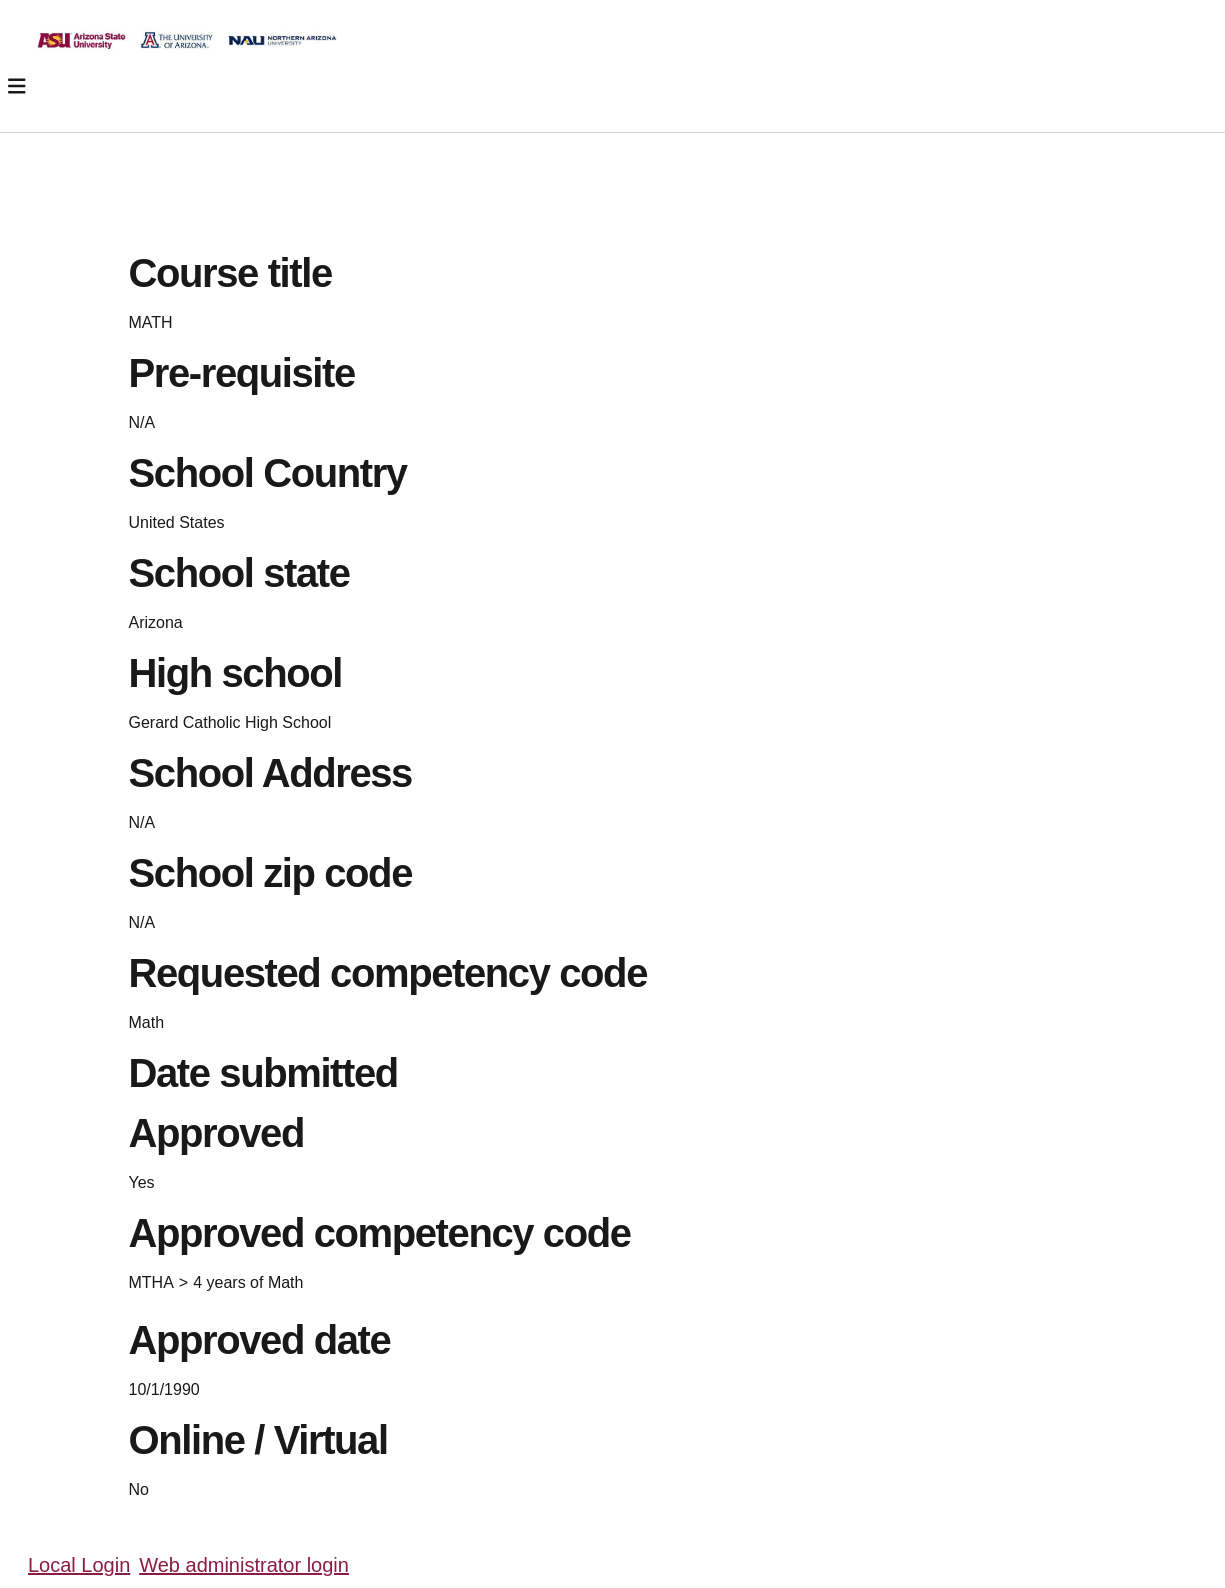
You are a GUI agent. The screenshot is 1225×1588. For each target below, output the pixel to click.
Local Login (79, 1565)
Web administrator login (244, 1565)
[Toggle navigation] (17, 86)
